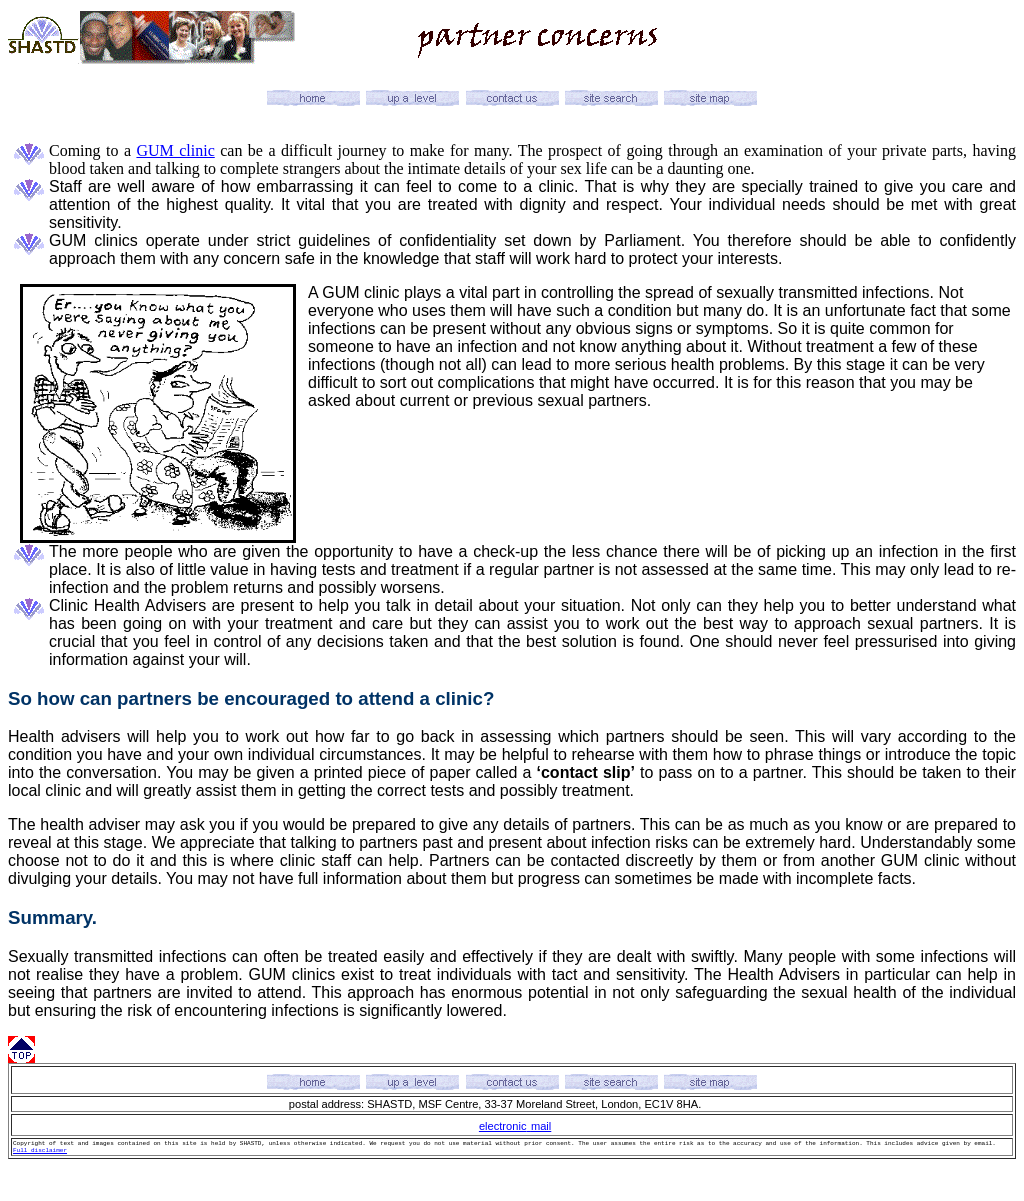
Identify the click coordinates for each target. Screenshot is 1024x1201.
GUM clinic (175, 150)
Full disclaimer (40, 1150)
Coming (75, 150)
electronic (503, 1126)
